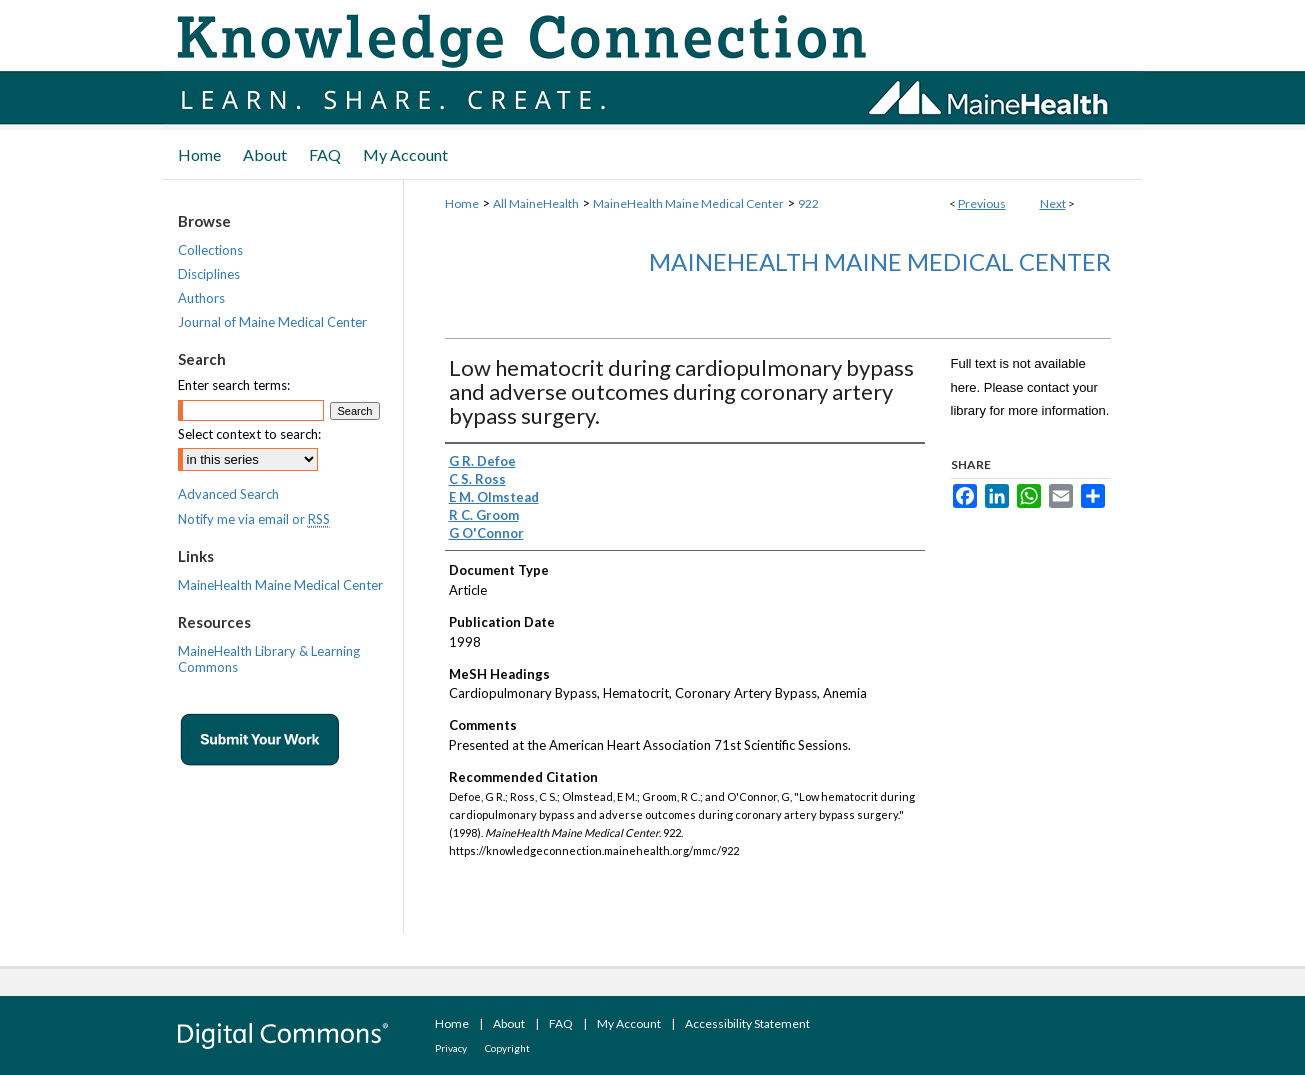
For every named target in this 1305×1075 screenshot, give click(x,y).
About (509, 1023)
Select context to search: (249, 434)
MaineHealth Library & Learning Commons (269, 659)
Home (462, 203)
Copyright (507, 1048)
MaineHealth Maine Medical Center (688, 203)
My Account (629, 1023)
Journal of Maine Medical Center (272, 322)
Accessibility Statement (747, 1023)
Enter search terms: (234, 385)
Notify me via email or (254, 519)
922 (808, 203)
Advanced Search (228, 494)
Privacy (451, 1048)
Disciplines (209, 274)
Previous (982, 203)
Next (1053, 203)
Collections (210, 250)
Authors (201, 298)
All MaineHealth (536, 203)
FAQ (561, 1023)
